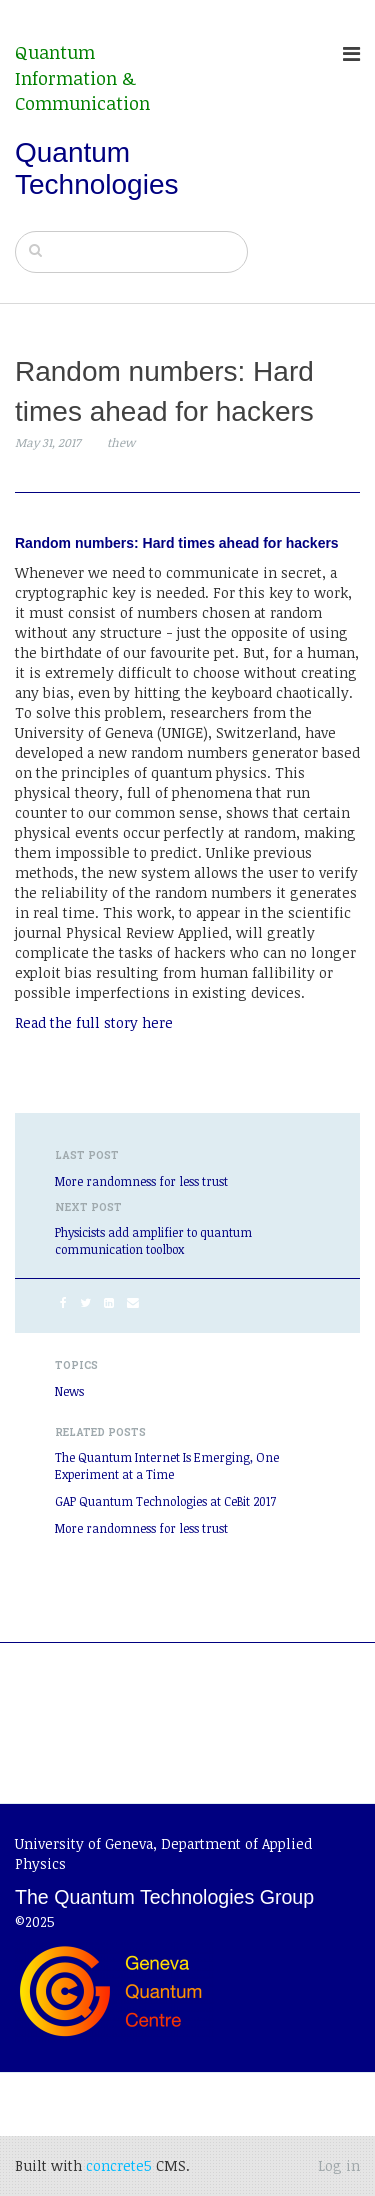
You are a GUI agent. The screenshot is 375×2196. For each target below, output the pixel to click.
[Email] (133, 1302)
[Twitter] (85, 1302)
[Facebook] (63, 1302)
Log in (339, 2165)
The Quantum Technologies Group (164, 1897)
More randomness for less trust (141, 1181)
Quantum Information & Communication (82, 77)
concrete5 (119, 2165)
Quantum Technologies (96, 168)
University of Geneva (84, 1843)
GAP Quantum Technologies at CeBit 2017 (165, 1501)
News (69, 1391)
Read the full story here (94, 1022)
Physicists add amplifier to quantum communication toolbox (153, 1240)
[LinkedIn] (109, 1302)
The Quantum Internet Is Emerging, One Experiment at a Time (167, 1465)
